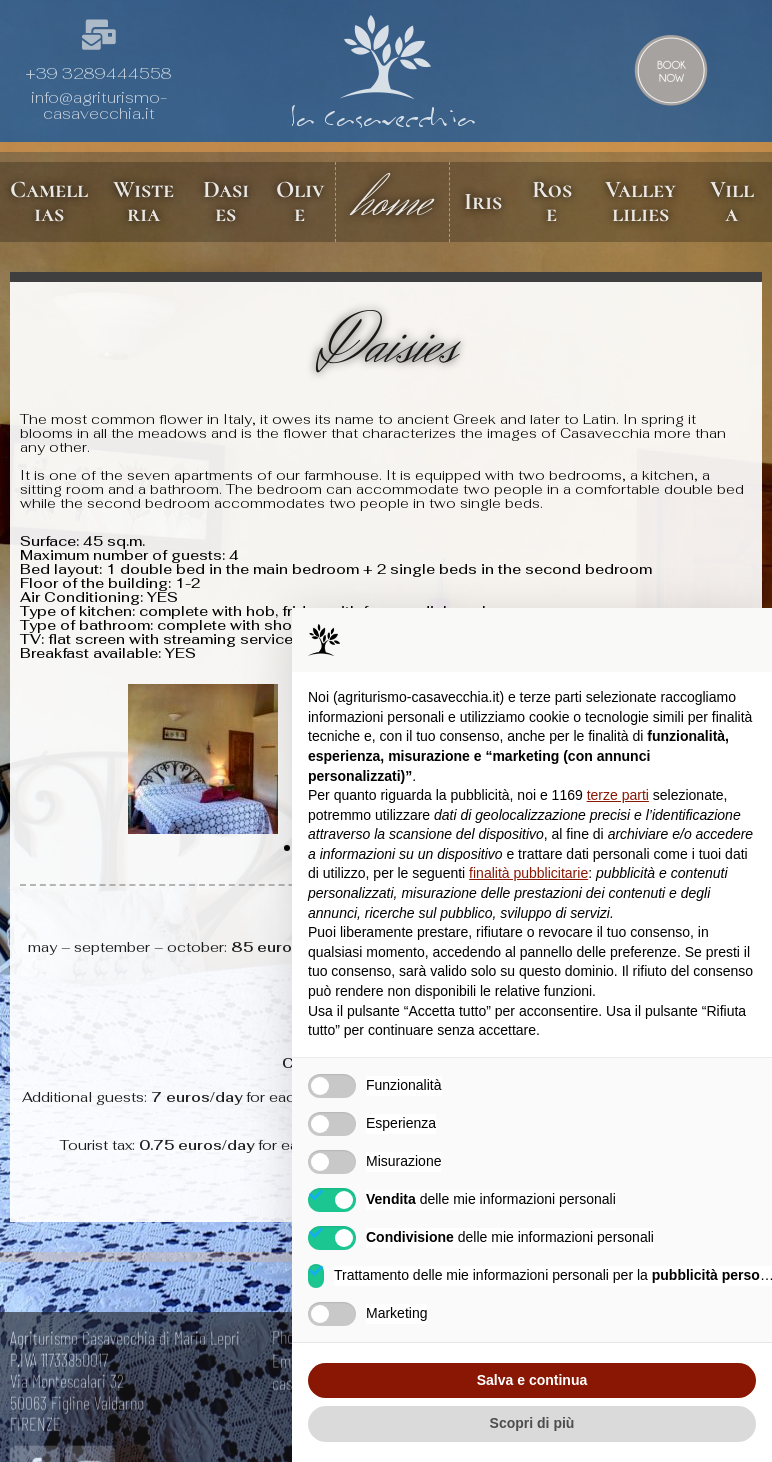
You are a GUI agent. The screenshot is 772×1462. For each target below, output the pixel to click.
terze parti (618, 795)
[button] (42, 761)
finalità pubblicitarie (528, 873)
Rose (552, 201)
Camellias (49, 201)
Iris (484, 201)
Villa (732, 201)
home (392, 202)
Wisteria (142, 201)
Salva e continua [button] (532, 1380)
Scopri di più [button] (532, 1423)
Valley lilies (640, 201)
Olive (299, 201)
